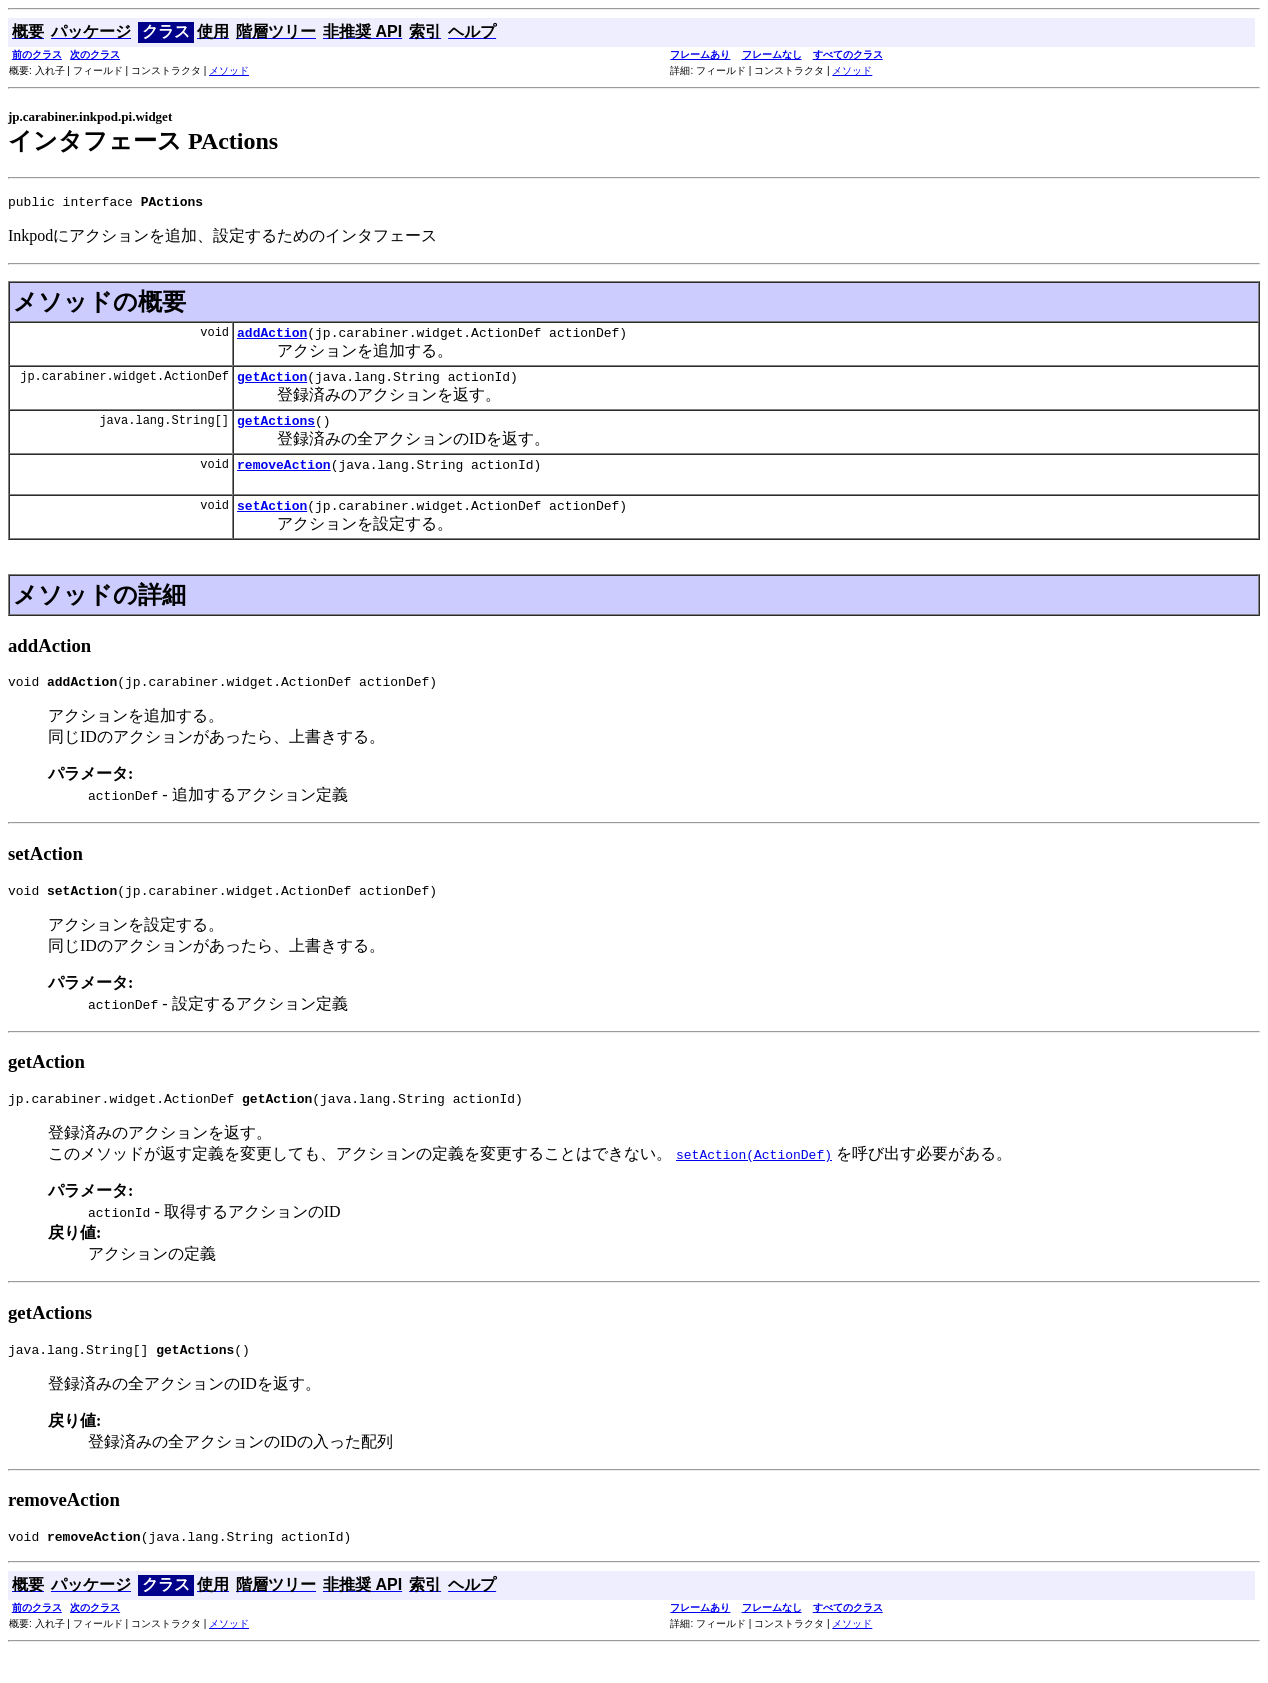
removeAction (284, 479)
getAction (272, 385)
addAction (272, 338)
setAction (272, 523)
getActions (276, 432)
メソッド (229, 70)
